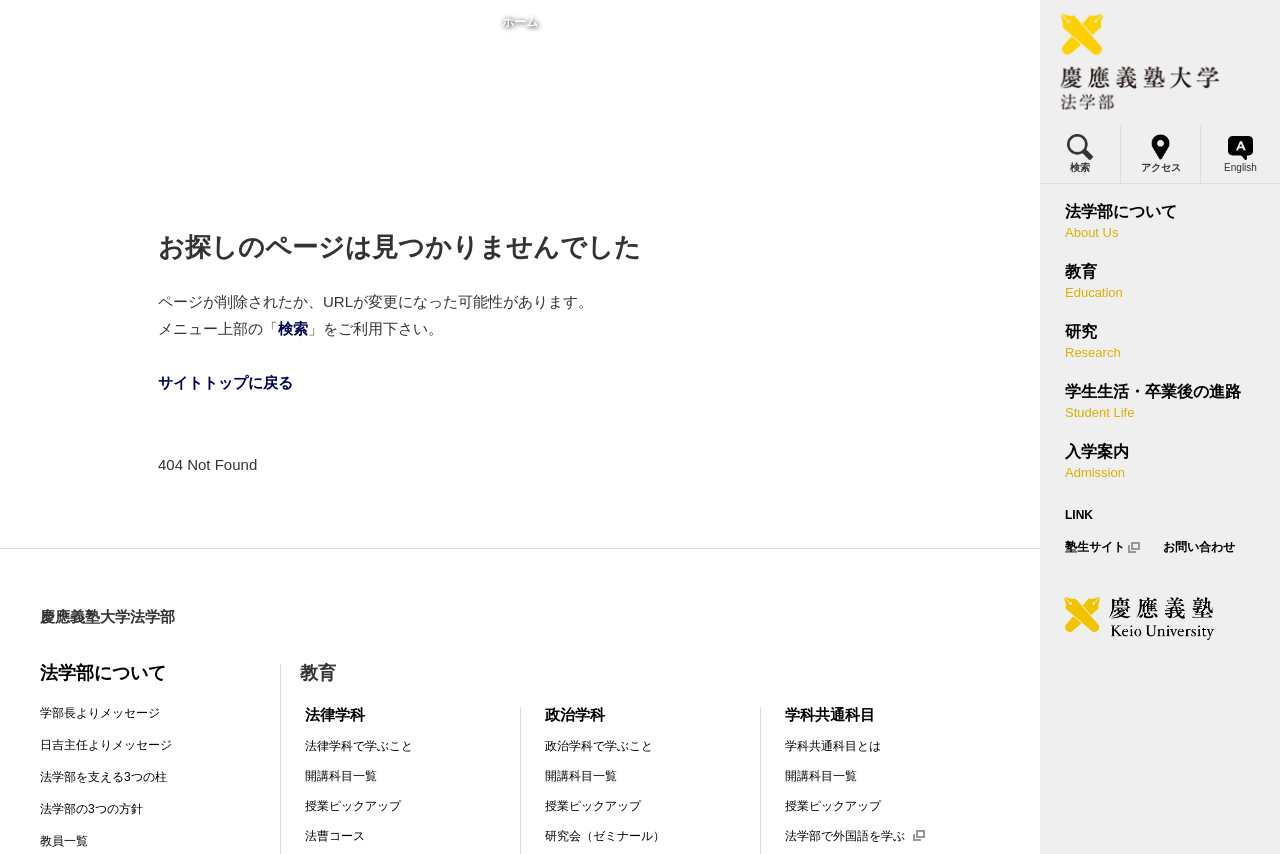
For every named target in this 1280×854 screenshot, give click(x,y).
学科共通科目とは (833, 746)
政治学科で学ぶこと (599, 746)
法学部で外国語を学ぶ (855, 836)
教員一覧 (64, 841)
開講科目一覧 (341, 776)
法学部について (103, 673)
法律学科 (335, 714)
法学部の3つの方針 (91, 809)
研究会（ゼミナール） (605, 836)
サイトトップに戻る (225, 382)
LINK (1079, 515)
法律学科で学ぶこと (359, 746)
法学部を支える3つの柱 (103, 777)
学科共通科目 (830, 714)
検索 (293, 328)
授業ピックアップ (353, 806)
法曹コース (335, 836)
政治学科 (575, 714)
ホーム (520, 22)
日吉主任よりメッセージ (106, 745)
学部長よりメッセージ (100, 713)
